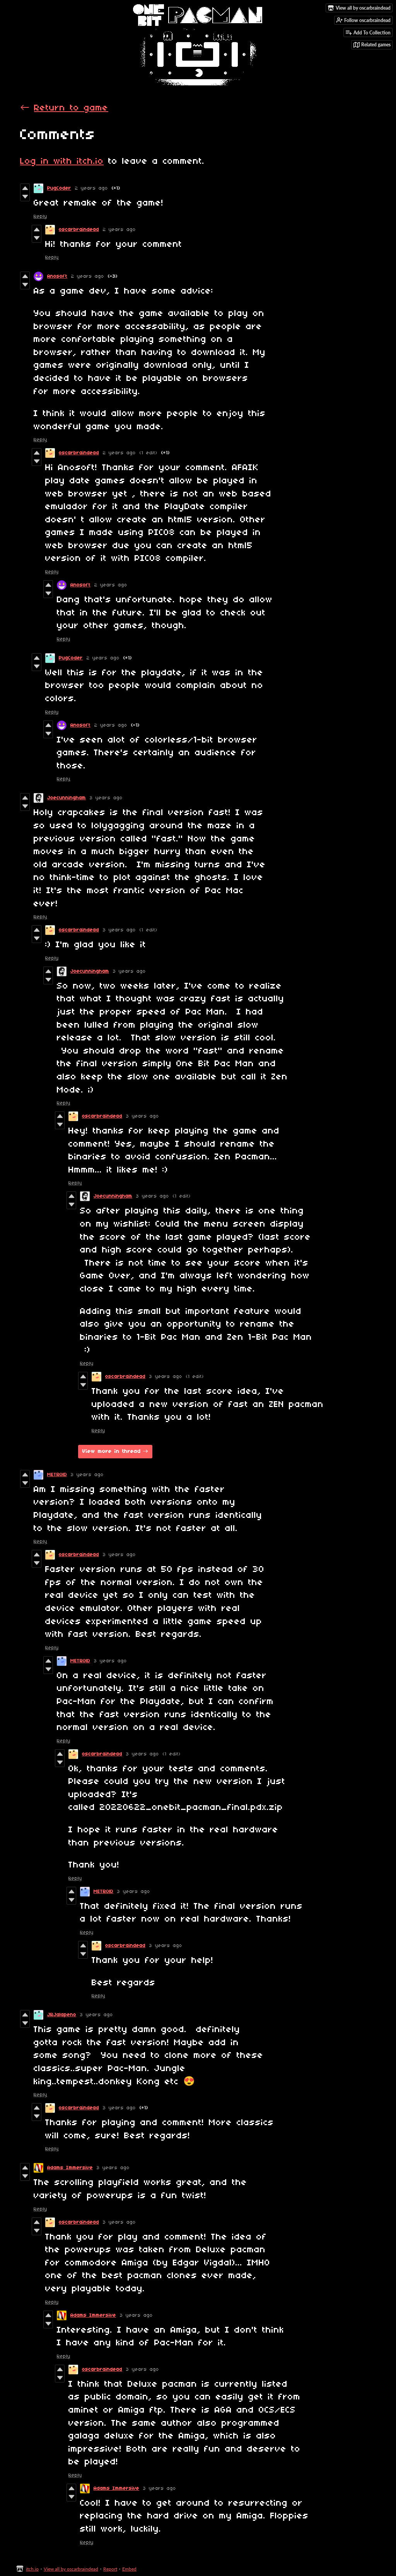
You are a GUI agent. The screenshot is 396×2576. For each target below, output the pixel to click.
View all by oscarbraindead (71, 2569)
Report (110, 2569)
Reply (40, 216)
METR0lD (57, 1474)
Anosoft (57, 276)
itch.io (32, 2569)
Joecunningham (66, 797)
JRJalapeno (61, 2014)
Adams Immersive (70, 2167)
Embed (129, 2569)
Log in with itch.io (62, 161)
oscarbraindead (79, 229)
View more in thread (111, 1452)
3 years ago (106, 797)
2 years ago (91, 188)
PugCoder (59, 188)
